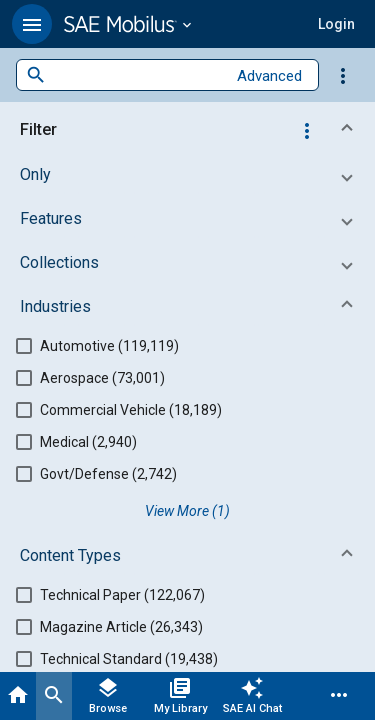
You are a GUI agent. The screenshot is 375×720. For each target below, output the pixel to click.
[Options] (343, 75)
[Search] (54, 696)
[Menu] (339, 696)
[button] (32, 24)
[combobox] (136, 75)
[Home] (18, 696)
